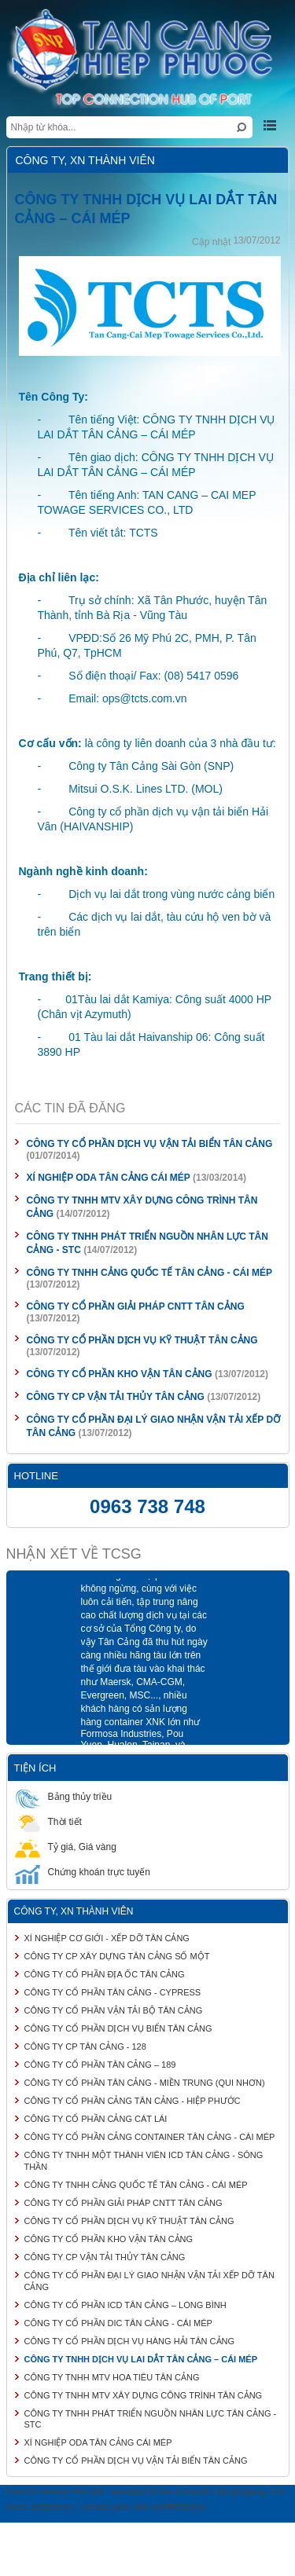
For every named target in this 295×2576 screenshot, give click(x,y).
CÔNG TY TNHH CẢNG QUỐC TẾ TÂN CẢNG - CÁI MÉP (149, 1272)
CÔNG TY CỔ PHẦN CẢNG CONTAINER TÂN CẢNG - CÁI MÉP (149, 2137)
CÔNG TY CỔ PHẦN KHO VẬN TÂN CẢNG (119, 1374)
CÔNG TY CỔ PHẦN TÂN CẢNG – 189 (100, 2064)
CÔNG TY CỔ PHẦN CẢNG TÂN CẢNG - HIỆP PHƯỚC (132, 2100)
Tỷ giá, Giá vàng (65, 1846)
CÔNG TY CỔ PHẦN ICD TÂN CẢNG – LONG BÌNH (125, 2305)
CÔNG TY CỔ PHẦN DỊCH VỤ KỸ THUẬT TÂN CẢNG (142, 1340)
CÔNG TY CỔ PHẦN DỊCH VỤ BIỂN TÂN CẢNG (118, 2028)
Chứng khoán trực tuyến (82, 1871)
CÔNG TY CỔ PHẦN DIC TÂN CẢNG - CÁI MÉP (118, 2323)
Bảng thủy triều (63, 1796)
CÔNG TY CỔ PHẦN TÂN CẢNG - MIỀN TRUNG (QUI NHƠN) (144, 2082)
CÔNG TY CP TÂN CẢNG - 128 (85, 2046)
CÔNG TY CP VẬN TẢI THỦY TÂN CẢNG (117, 1396)
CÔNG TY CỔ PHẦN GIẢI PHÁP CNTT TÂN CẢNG (136, 1306)
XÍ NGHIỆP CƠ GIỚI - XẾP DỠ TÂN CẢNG (107, 1938)
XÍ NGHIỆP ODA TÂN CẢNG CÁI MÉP (108, 1177)
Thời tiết (48, 1821)
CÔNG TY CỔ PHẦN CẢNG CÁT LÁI (96, 2118)
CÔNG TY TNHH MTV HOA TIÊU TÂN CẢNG (112, 2377)
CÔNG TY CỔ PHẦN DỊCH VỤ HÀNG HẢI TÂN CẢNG (129, 2341)
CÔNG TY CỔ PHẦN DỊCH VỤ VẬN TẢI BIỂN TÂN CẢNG (150, 1143)
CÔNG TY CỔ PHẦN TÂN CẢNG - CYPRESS (112, 1992)
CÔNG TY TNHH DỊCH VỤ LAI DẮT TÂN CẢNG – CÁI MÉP (141, 2359)
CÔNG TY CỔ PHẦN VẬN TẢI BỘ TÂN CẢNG (113, 2010)
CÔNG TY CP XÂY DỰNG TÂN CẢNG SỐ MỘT (117, 1956)
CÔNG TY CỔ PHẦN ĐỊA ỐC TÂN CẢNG (104, 1974)
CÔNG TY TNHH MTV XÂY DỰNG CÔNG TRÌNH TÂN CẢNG (143, 2395)
